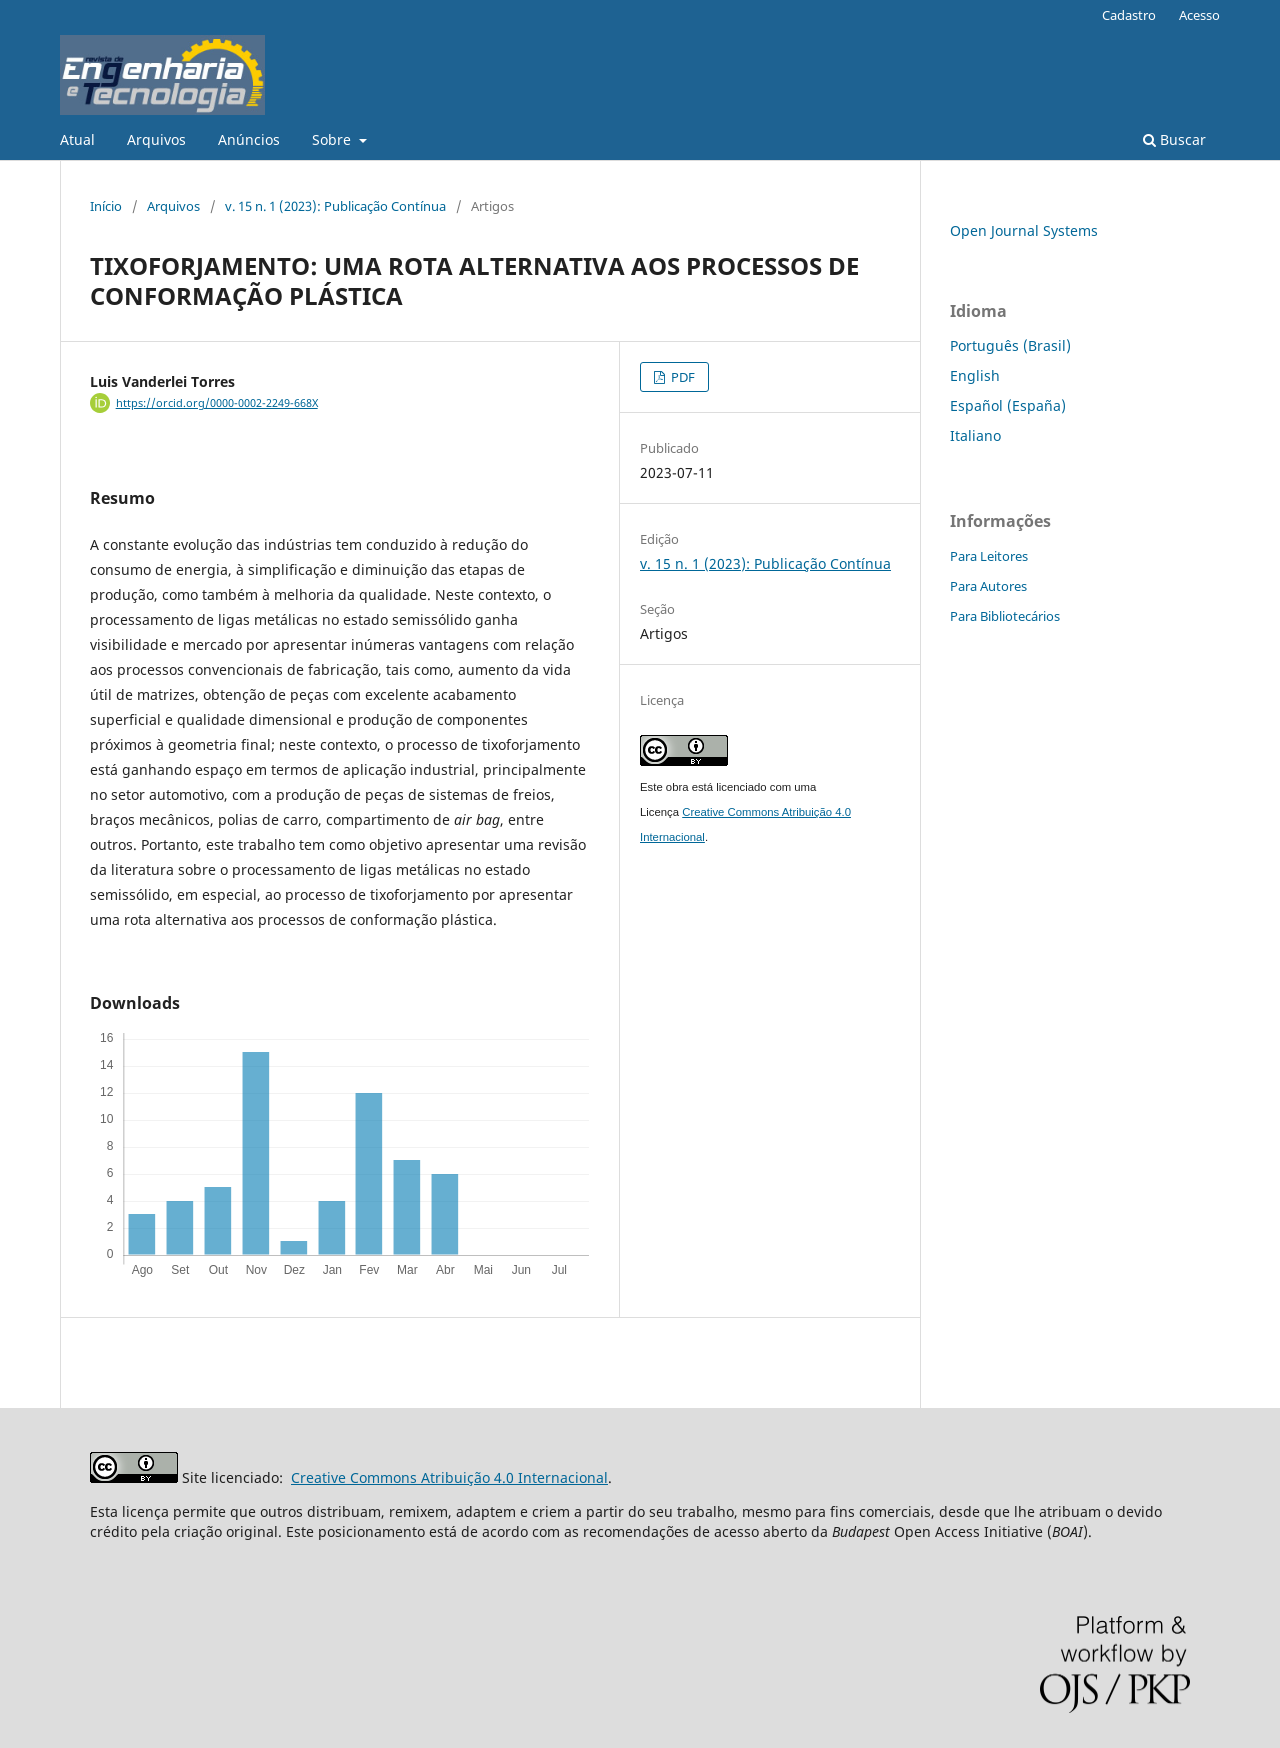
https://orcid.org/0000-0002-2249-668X (217, 403)
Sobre (333, 139)
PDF (681, 377)
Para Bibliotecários (1005, 616)
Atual (77, 139)
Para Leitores (989, 556)
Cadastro (1129, 15)
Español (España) (1008, 405)
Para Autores (988, 586)
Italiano (975, 435)
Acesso (1199, 15)
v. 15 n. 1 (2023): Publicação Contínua (335, 206)
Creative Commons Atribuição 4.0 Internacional (449, 1477)
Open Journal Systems (1024, 230)
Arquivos (156, 139)
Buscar (1174, 139)
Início (106, 206)
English (975, 375)
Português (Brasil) (1010, 345)
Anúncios (249, 139)
